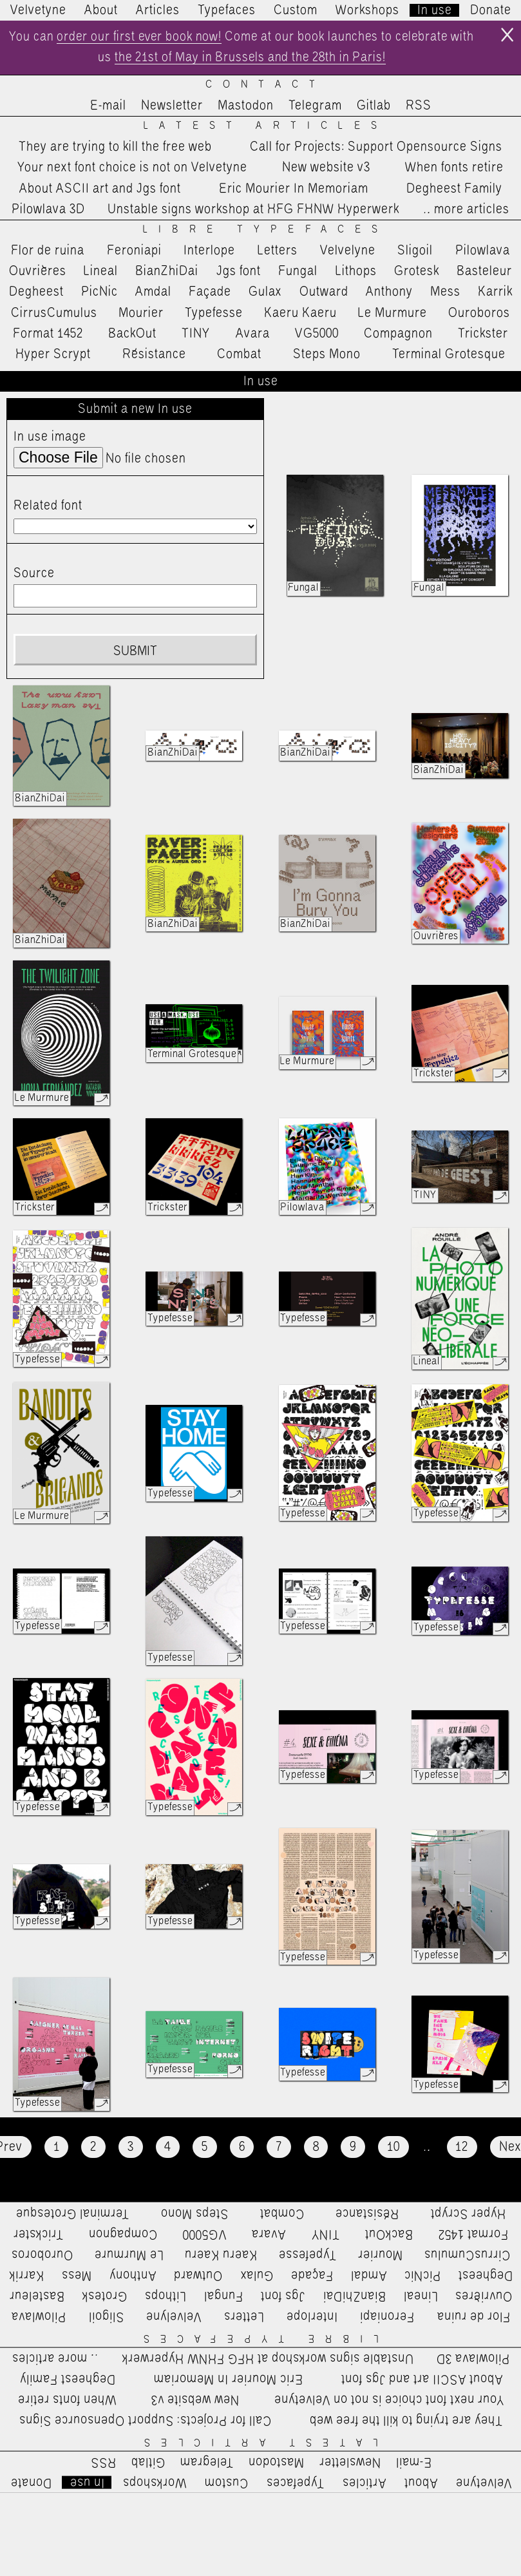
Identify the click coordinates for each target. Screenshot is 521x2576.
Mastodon (246, 106)
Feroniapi (134, 251)
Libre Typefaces (266, 230)
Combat (239, 354)
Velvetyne (38, 10)
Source (34, 574)
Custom (295, 10)
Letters (278, 251)
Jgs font (238, 271)
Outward (323, 293)
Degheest (36, 293)
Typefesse (214, 313)
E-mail (108, 106)
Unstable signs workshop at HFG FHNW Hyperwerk (253, 210)
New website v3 (326, 168)
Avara (253, 334)
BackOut (132, 334)
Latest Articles (266, 126)
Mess (445, 293)
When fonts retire (454, 168)
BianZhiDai (166, 271)
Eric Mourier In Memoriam (293, 189)
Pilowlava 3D (48, 210)
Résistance (154, 354)
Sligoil (415, 251)
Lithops (356, 271)
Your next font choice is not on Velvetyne (132, 168)
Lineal (101, 271)
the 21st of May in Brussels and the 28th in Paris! (263, 58)
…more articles (465, 210)
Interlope (209, 251)
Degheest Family (454, 189)
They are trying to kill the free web (115, 147)
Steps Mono (327, 354)
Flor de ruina (47, 251)
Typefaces (227, 10)
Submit (135, 651)
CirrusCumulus (54, 313)
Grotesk (416, 271)
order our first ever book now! (151, 37)
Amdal (153, 293)
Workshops (367, 10)
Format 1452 (48, 334)
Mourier (141, 313)
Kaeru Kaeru (300, 313)
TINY (196, 334)
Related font (48, 506)
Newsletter (172, 106)
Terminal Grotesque (449, 354)
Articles (158, 10)
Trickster (483, 334)
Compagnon (398, 334)
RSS (418, 106)
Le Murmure (392, 313)
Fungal (297, 271)
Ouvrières (37, 271)
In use (434, 10)
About (101, 10)
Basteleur (484, 271)
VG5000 (317, 334)
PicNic (99, 293)
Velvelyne (347, 251)
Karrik (495, 293)
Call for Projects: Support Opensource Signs (376, 147)
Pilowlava (482, 251)
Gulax (265, 293)
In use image (50, 437)
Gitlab (374, 106)
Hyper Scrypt (53, 354)
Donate (490, 10)
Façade (210, 293)
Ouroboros (479, 313)
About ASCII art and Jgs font (100, 189)
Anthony (389, 293)
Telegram (315, 106)
